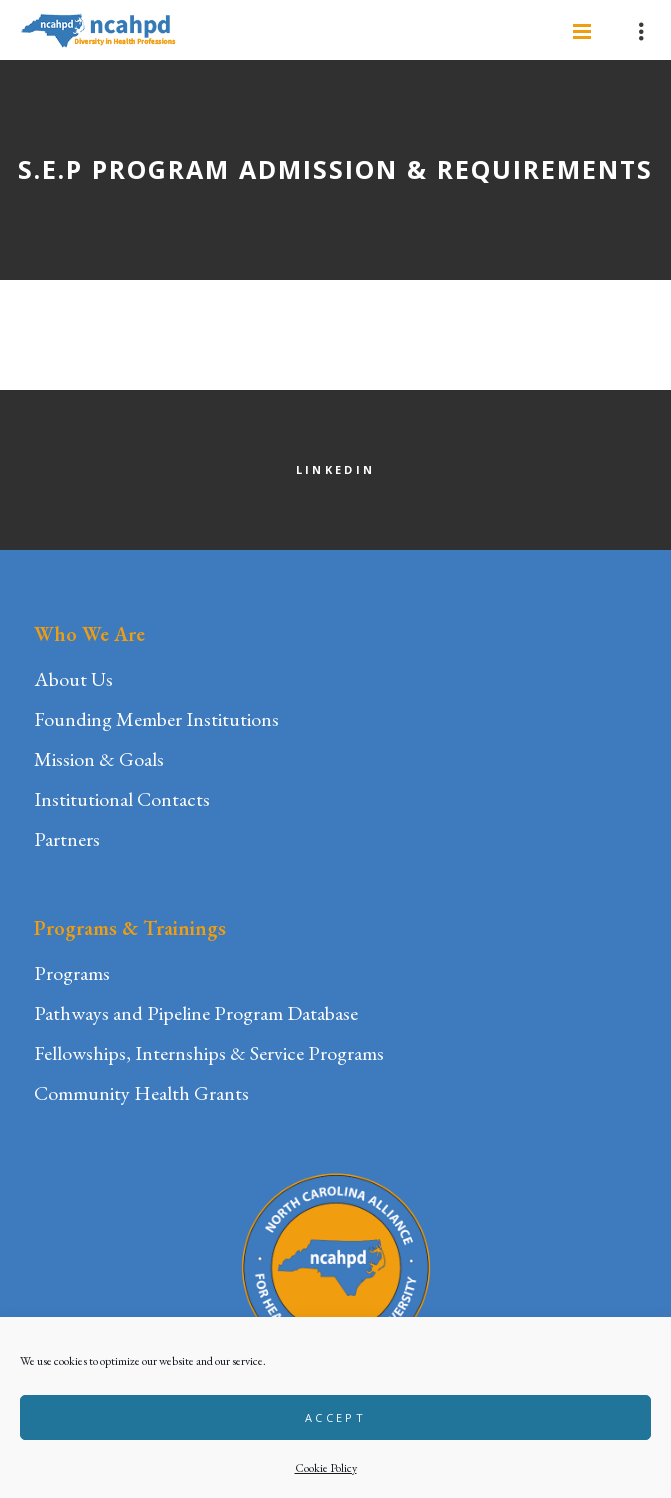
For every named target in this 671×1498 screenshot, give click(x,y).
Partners (67, 839)
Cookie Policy (326, 1468)
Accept (335, 1417)
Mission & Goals (99, 759)
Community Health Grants (141, 1093)
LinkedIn (335, 469)
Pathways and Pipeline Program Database (196, 1013)
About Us (73, 679)
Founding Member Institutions (156, 719)
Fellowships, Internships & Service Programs (209, 1053)
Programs (72, 973)
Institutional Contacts (122, 799)
